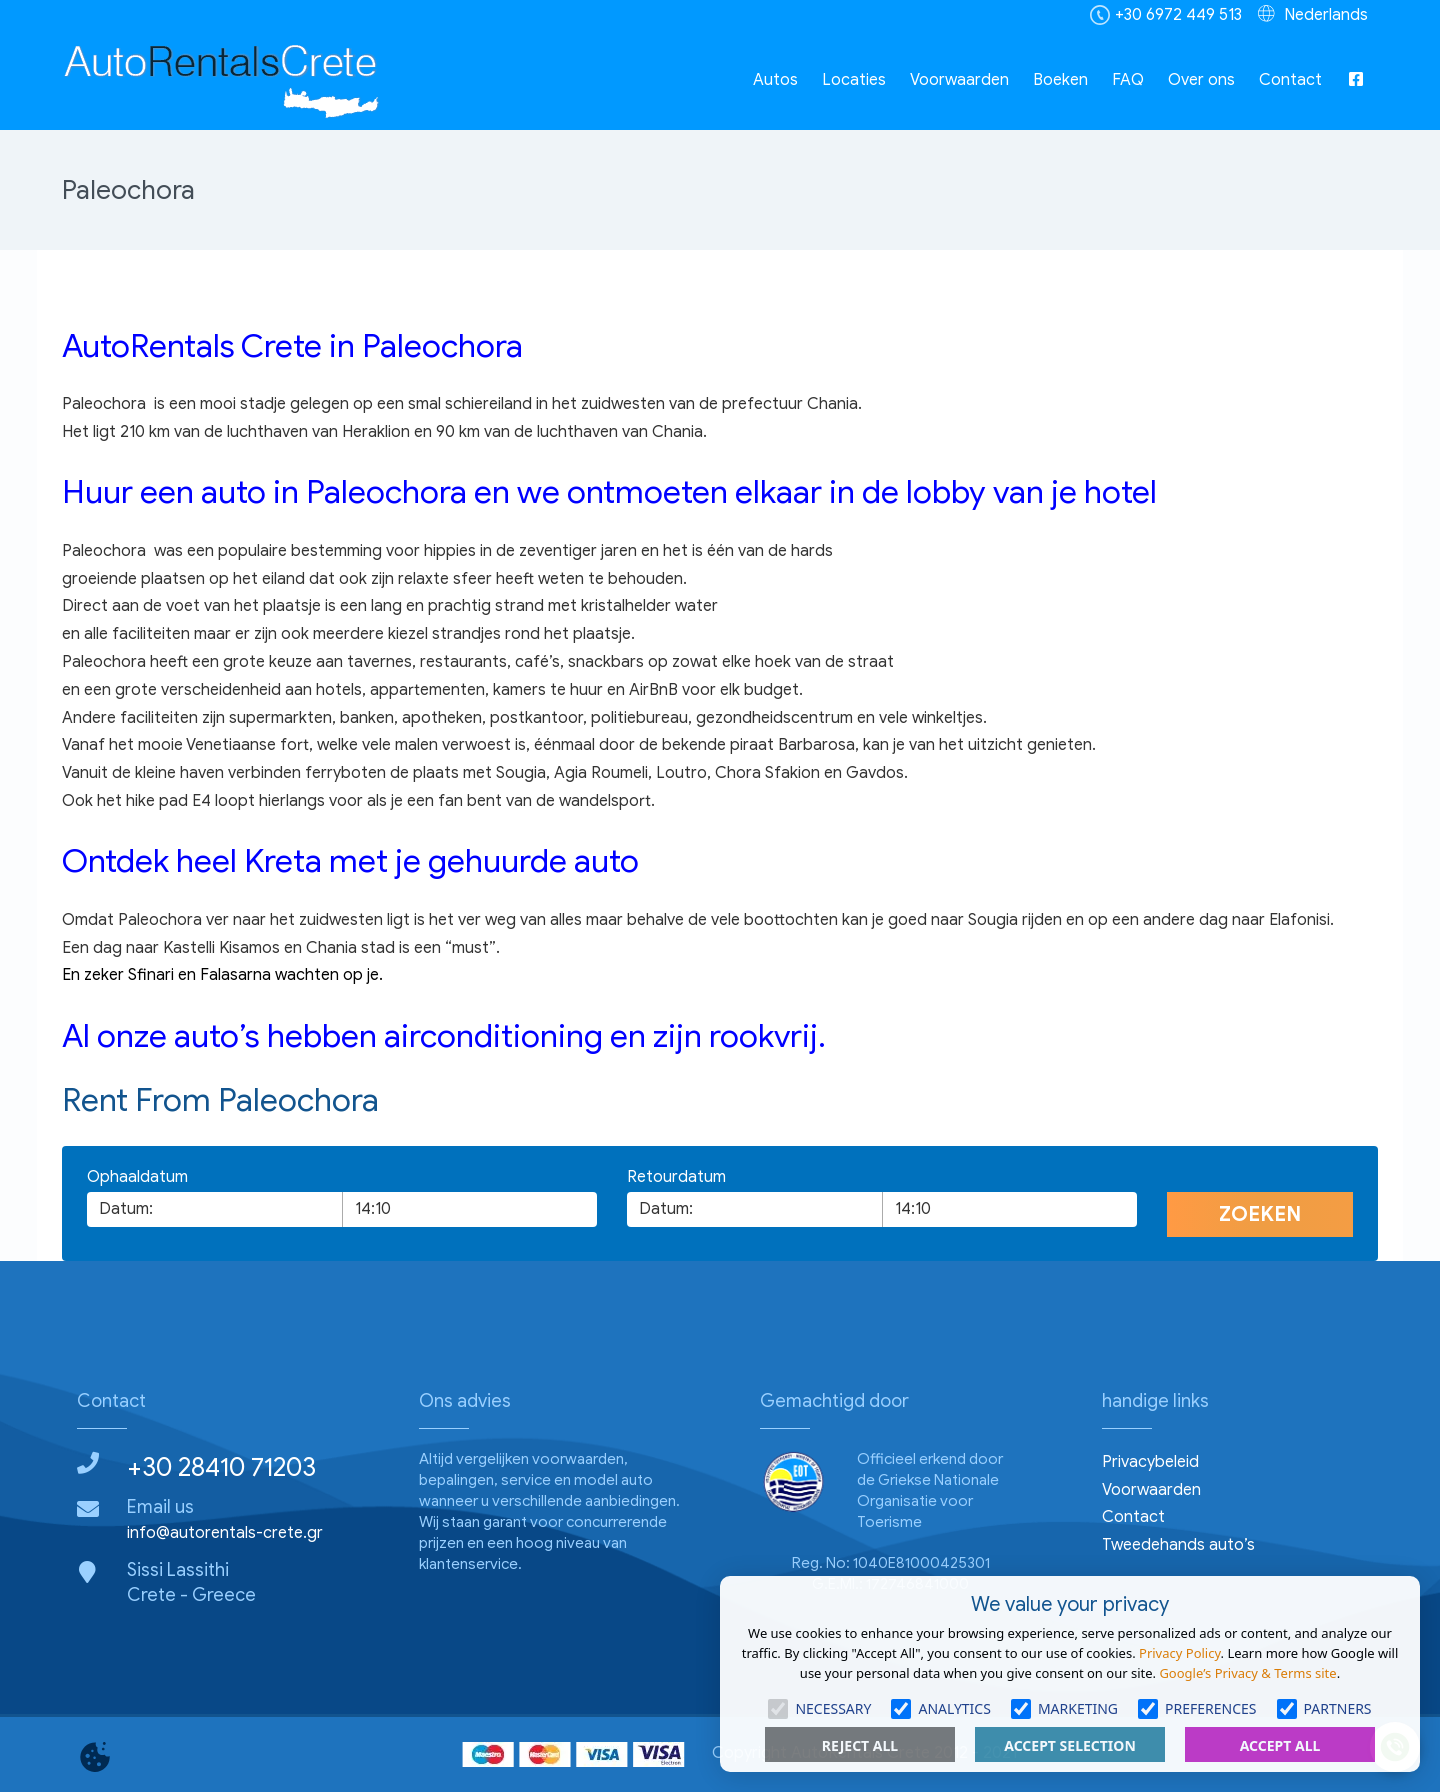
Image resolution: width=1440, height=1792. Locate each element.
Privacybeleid (1150, 1462)
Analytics (940, 1709)
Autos (775, 80)
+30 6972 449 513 (1178, 15)
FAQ (1128, 80)
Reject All (860, 1745)
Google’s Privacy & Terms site (1247, 1673)
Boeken (1060, 80)
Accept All (1280, 1745)
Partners (1324, 1709)
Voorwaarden (959, 80)
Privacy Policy (1180, 1653)
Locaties (854, 80)
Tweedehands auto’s (1178, 1545)
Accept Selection (1070, 1745)
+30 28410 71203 (221, 1467)
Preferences (1197, 1709)
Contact (1290, 80)
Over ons (1201, 80)
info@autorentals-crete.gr (225, 1533)
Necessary (819, 1709)
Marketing (1064, 1709)
